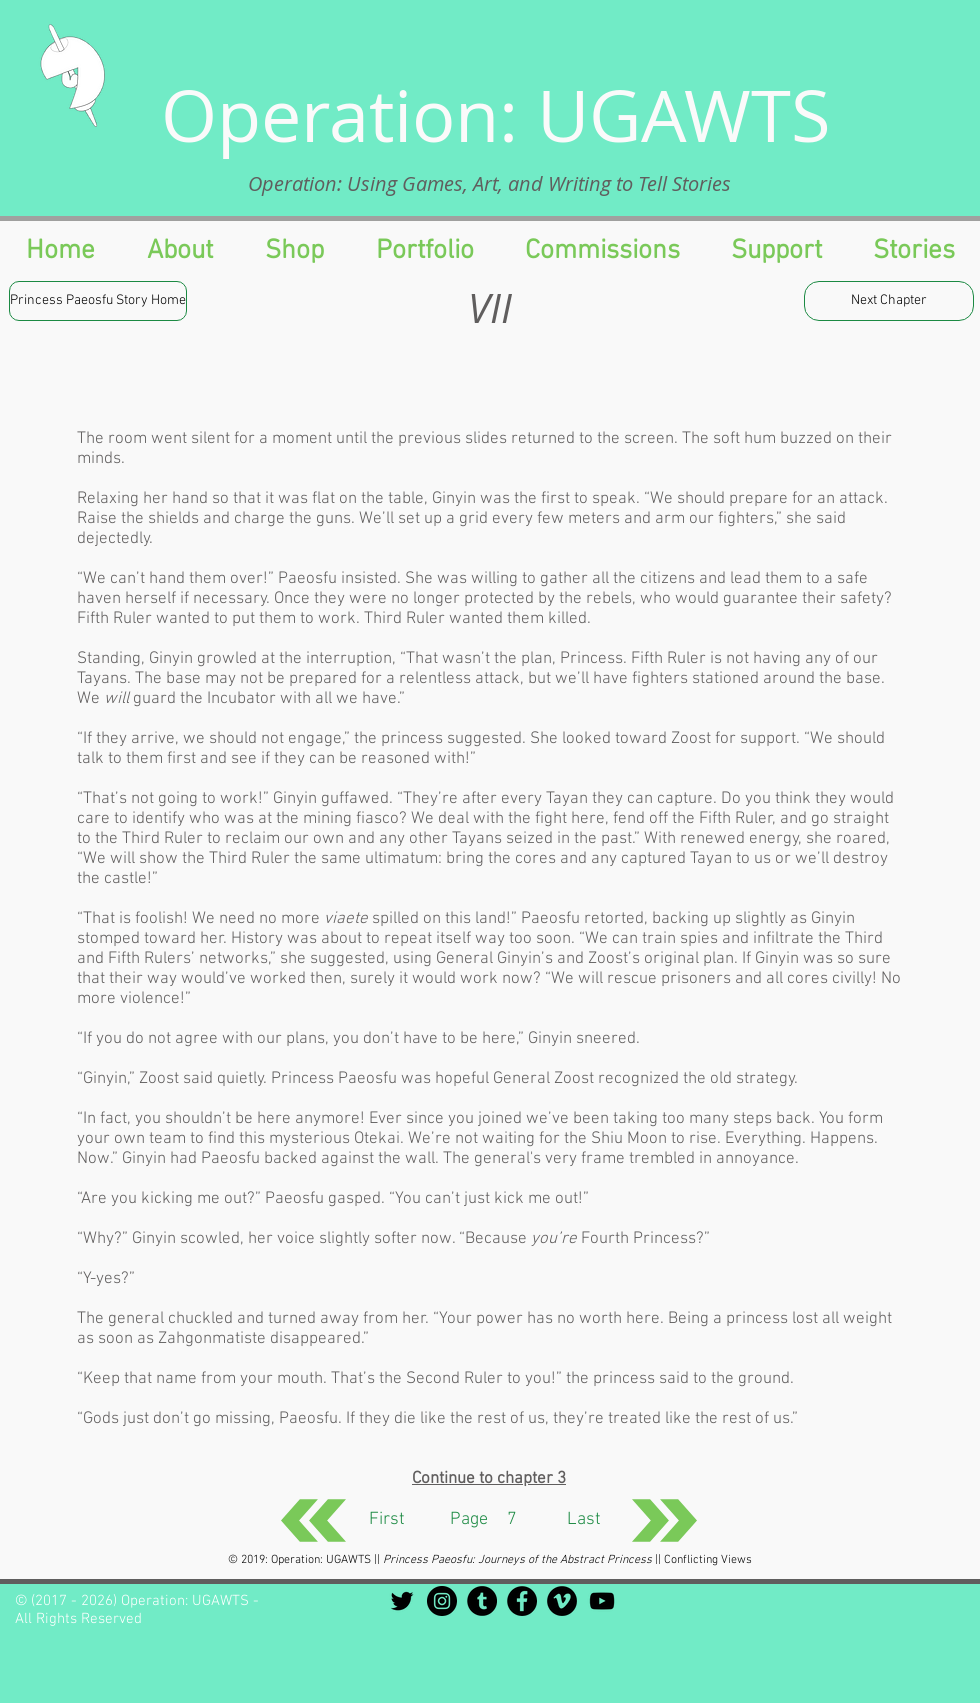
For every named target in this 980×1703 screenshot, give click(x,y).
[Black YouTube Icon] (602, 1601)
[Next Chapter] (889, 301)
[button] (776, 251)
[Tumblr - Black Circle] (482, 1601)
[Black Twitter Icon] (402, 1601)
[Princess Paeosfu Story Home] (98, 301)
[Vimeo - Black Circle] (562, 1601)
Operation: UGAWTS (496, 115)
